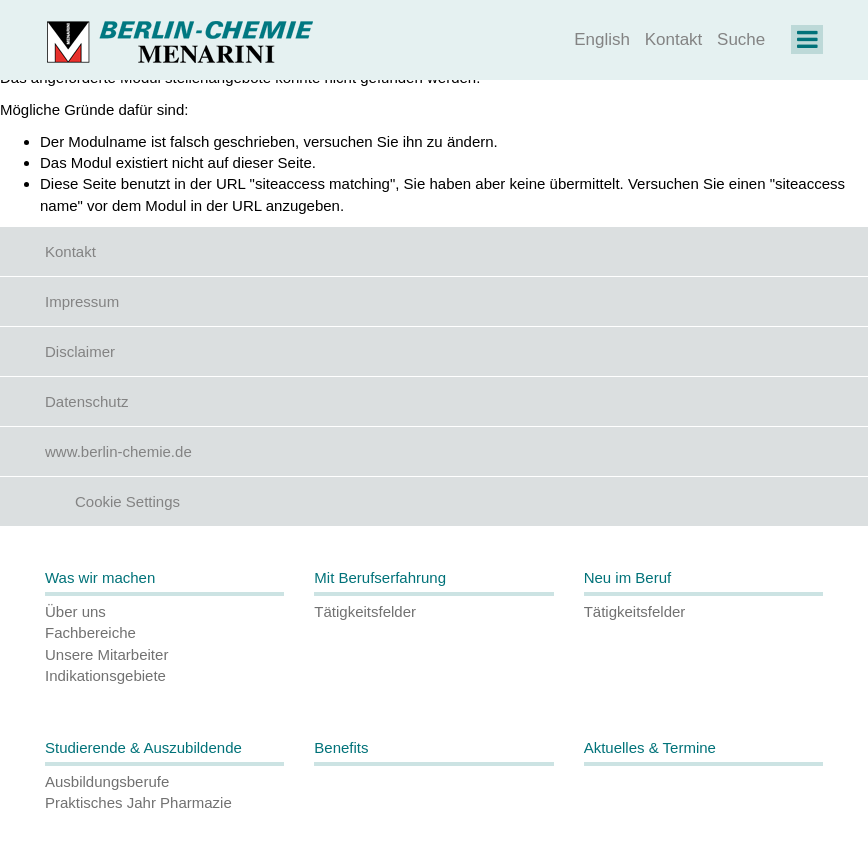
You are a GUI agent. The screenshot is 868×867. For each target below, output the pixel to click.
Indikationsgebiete (105, 675)
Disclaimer (80, 351)
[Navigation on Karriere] (807, 42)
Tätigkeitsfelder (365, 611)
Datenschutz (86, 401)
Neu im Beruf (628, 577)
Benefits (341, 747)
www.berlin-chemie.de (118, 451)
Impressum (82, 301)
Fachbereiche (90, 632)
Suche (741, 39)
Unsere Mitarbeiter (106, 654)
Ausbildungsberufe (107, 781)
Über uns (75, 611)
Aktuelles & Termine (650, 747)
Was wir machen (100, 577)
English (602, 39)
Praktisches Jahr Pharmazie (138, 802)
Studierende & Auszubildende (143, 747)
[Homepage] (179, 39)
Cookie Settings (127, 501)
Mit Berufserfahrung (380, 577)
